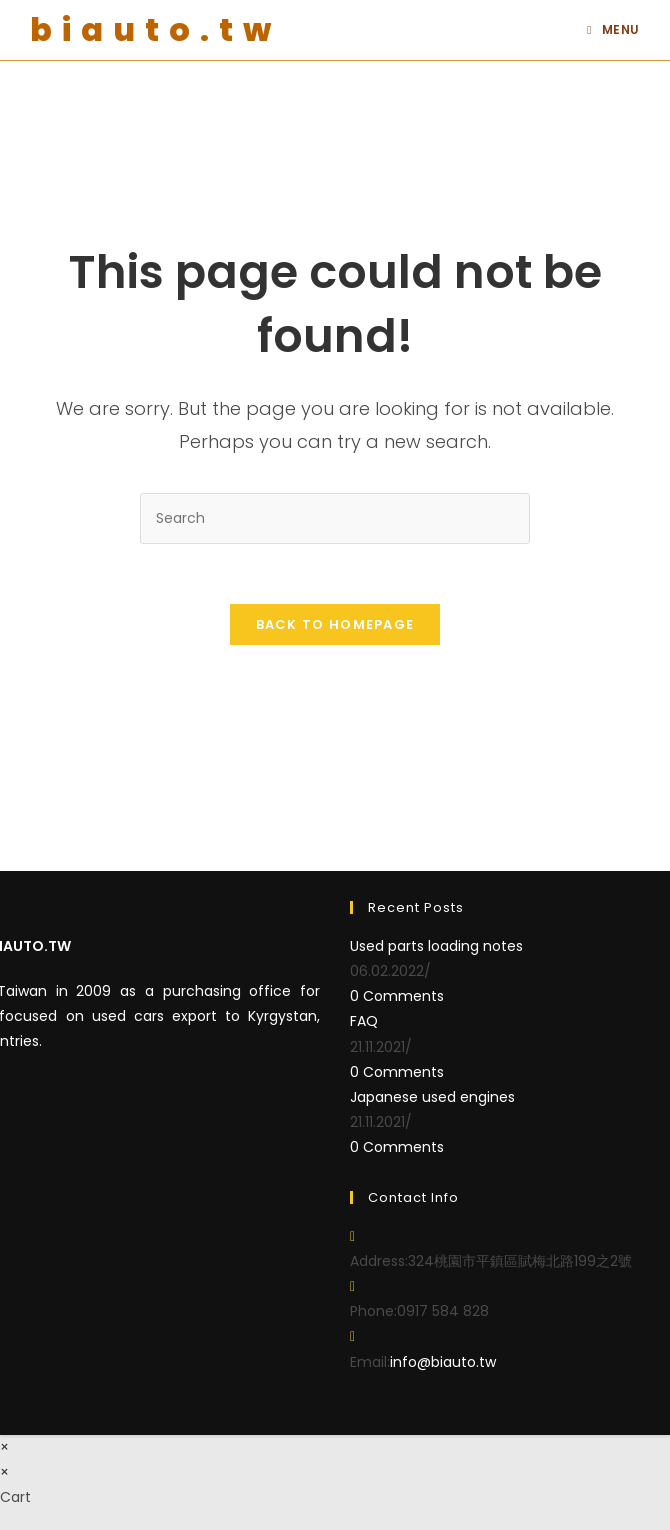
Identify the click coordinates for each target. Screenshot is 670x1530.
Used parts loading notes (436, 946)
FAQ (364, 1021)
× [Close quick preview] (4, 1447)
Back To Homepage (335, 624)
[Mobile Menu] (613, 30)
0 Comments (397, 996)
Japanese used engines (432, 1097)
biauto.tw (155, 29)
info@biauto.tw (443, 1362)
